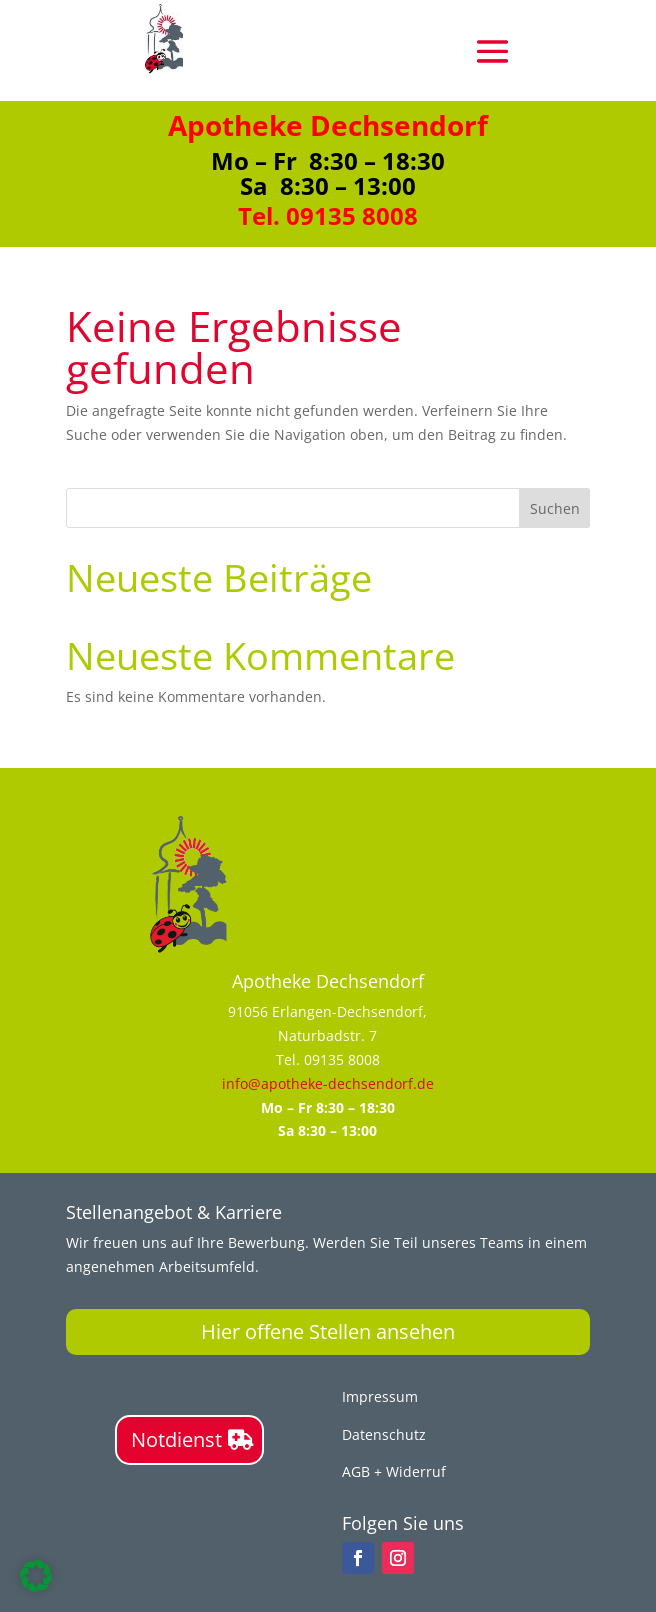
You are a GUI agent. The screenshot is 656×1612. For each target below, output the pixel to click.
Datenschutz (384, 1434)
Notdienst (176, 1439)
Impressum (380, 1396)
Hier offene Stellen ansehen (328, 1331)
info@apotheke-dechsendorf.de (328, 1083)
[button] (36, 1576)
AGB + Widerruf (394, 1471)
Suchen (555, 508)
